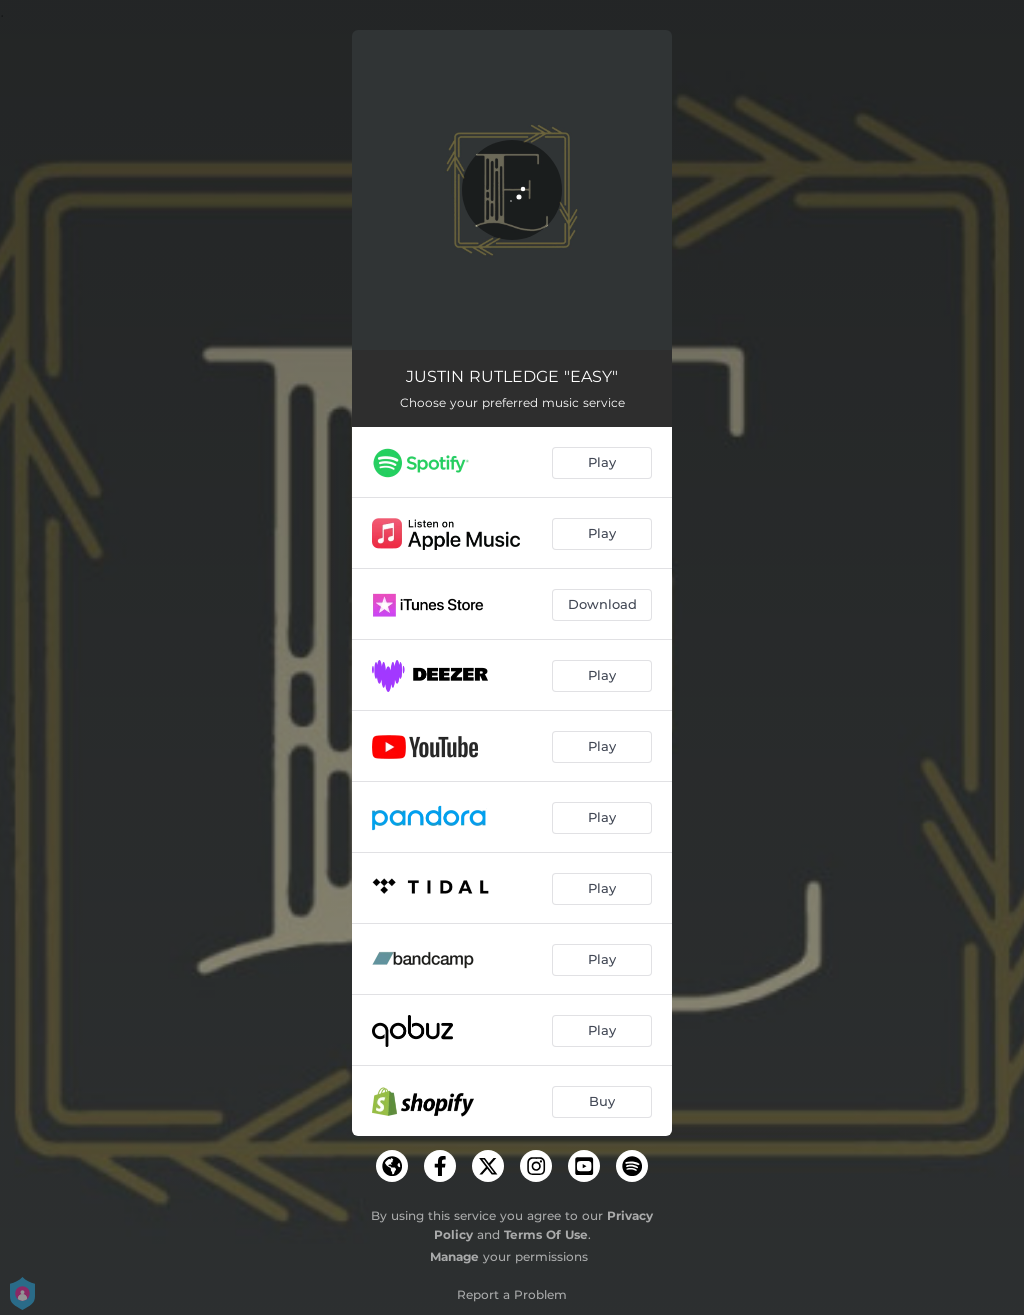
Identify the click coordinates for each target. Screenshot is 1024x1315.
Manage (454, 1256)
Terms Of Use (546, 1234)
